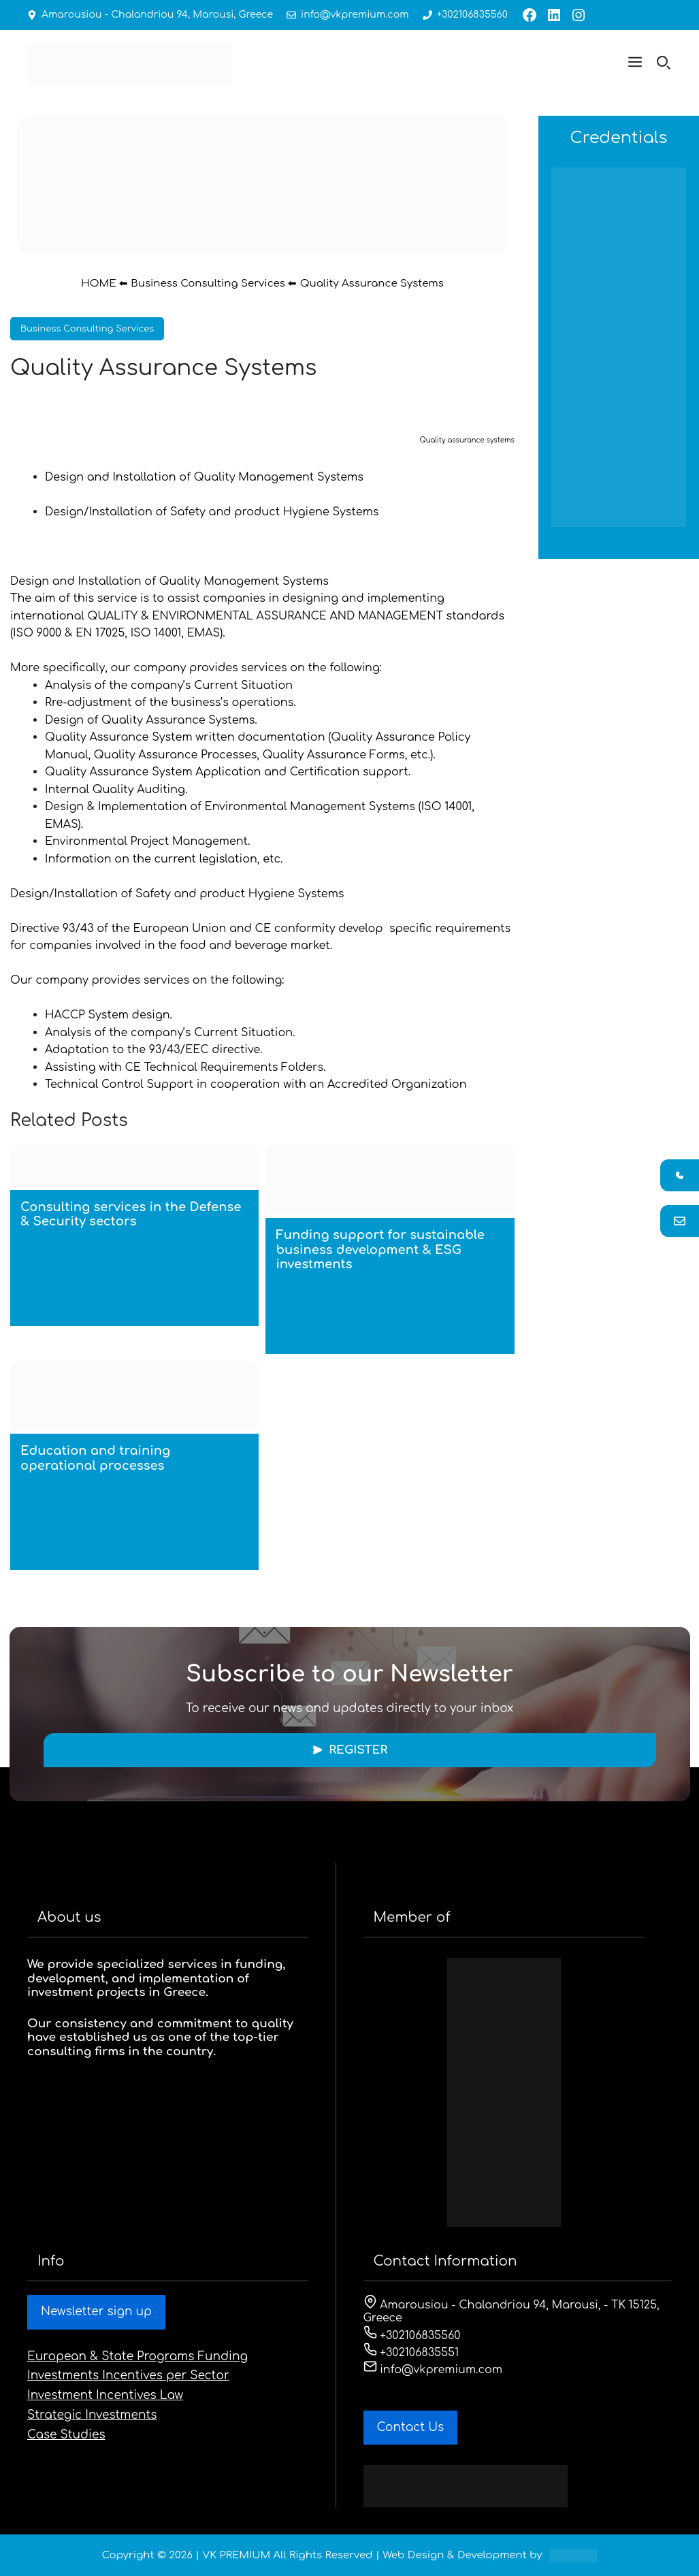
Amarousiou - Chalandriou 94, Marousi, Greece (157, 15)
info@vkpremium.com (352, 15)
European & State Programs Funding (137, 2356)
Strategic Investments (92, 2415)
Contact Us (410, 2427)
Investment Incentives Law (105, 2395)
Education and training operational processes (95, 1458)
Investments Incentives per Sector (128, 2375)
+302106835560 (469, 15)
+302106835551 (411, 2353)
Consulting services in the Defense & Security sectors (130, 1214)
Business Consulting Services (208, 283)
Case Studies (66, 2434)
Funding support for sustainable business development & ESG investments (380, 1249)
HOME (98, 283)
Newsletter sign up (96, 2311)
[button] (635, 64)
